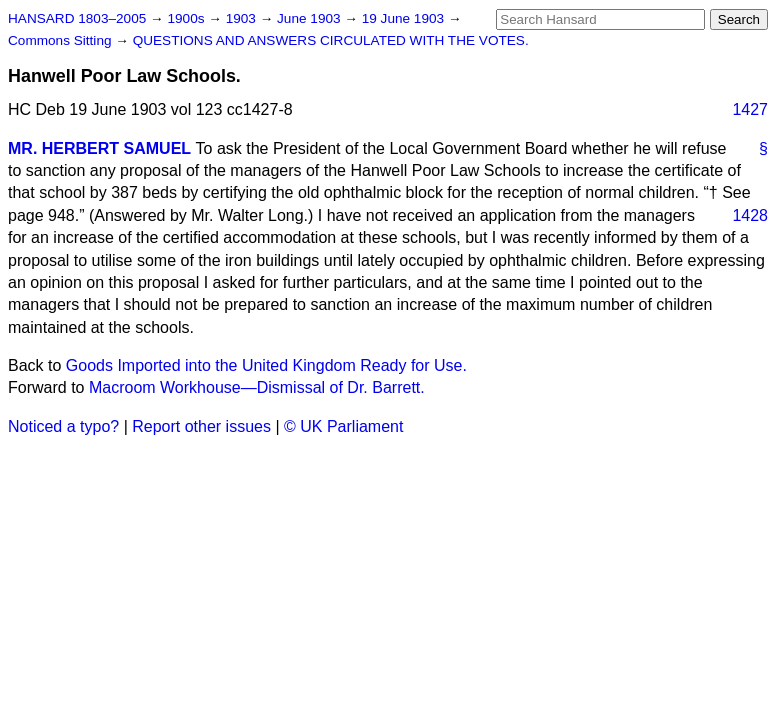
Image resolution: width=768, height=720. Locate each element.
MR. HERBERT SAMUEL (99, 148)
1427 (750, 109)
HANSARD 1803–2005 (77, 18)
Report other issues (201, 426)
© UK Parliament (343, 426)
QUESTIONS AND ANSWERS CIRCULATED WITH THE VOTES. (331, 40)
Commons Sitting (61, 40)
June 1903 (310, 18)
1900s (187, 18)
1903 (243, 18)
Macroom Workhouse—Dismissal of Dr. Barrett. (257, 387)
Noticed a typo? (63, 426)
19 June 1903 (405, 18)
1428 (750, 215)
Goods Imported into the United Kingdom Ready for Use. (266, 365)
